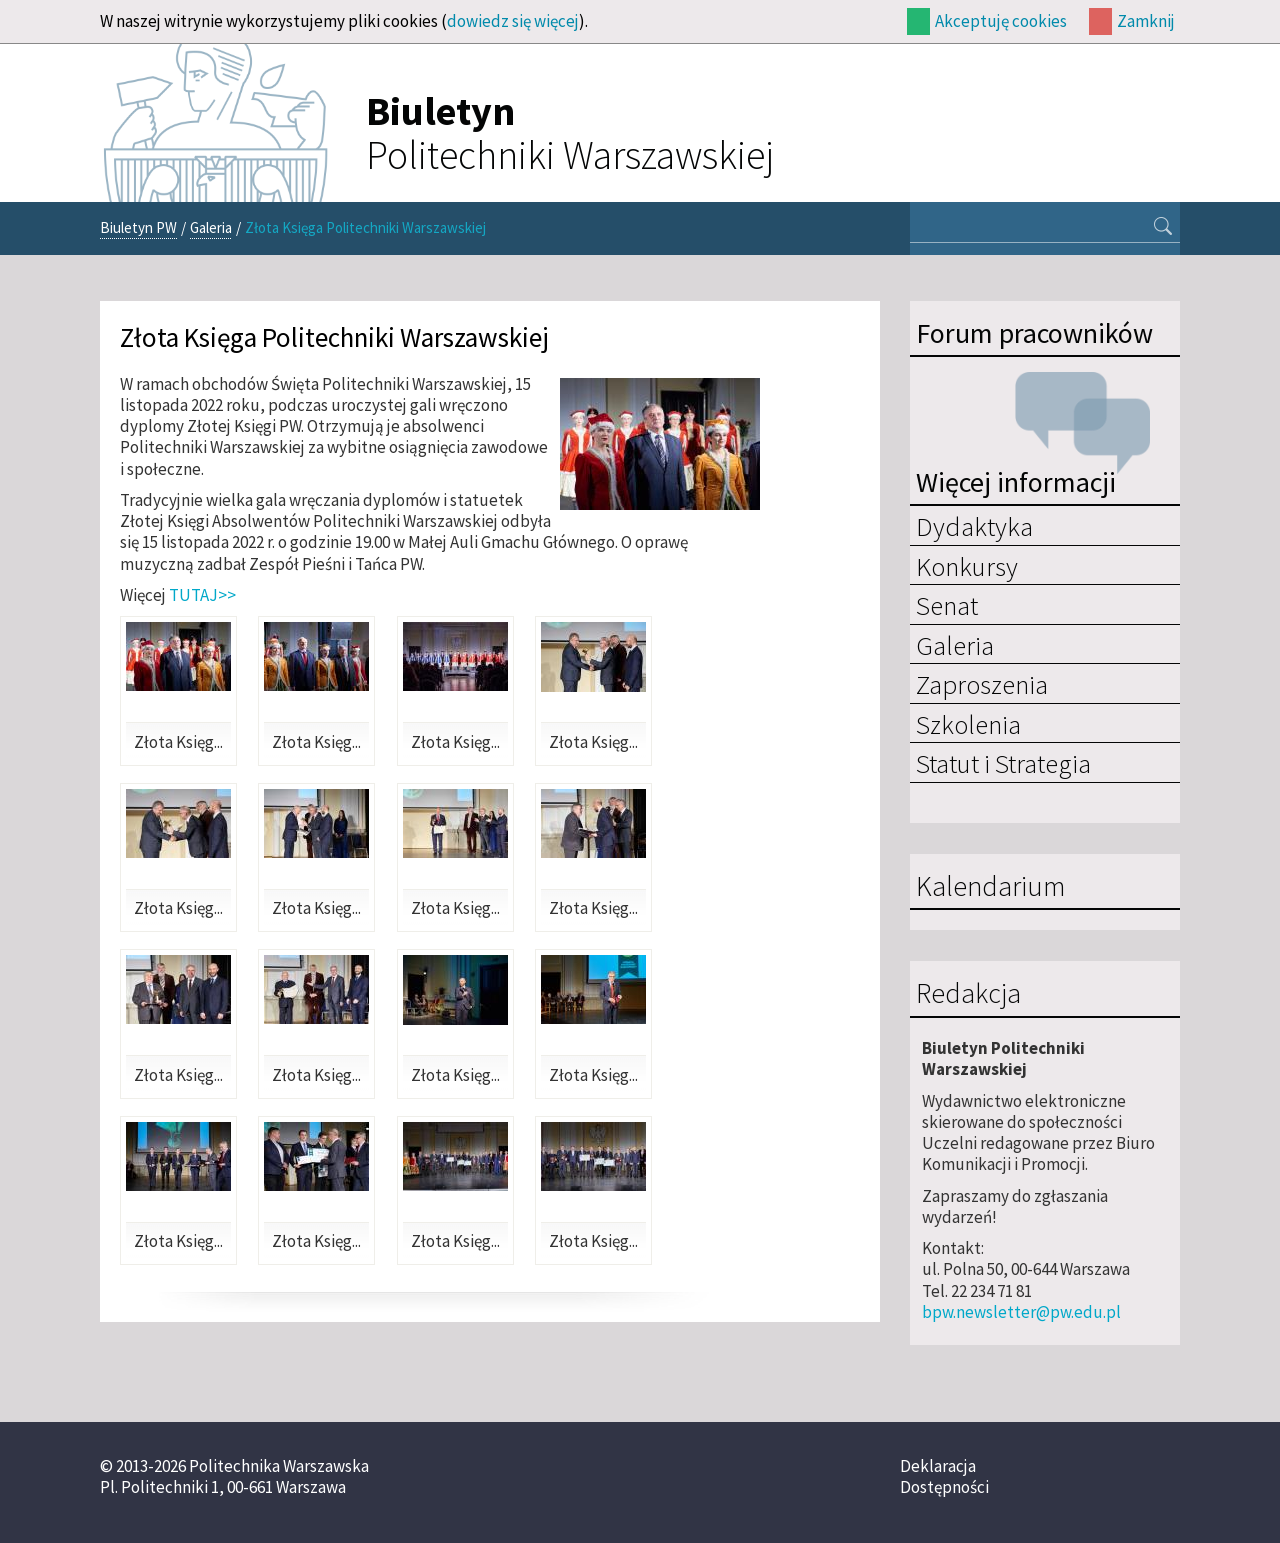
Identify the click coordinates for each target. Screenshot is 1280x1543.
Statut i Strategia (1003, 763)
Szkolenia (968, 724)
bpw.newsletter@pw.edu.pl (1021, 1312)
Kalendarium (990, 887)
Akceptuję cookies (1001, 21)
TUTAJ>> (202, 595)
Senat (947, 605)
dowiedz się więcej (513, 21)
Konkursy (967, 566)
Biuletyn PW (138, 227)
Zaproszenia (982, 684)
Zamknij (1146, 21)
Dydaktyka (974, 526)
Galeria (211, 227)
